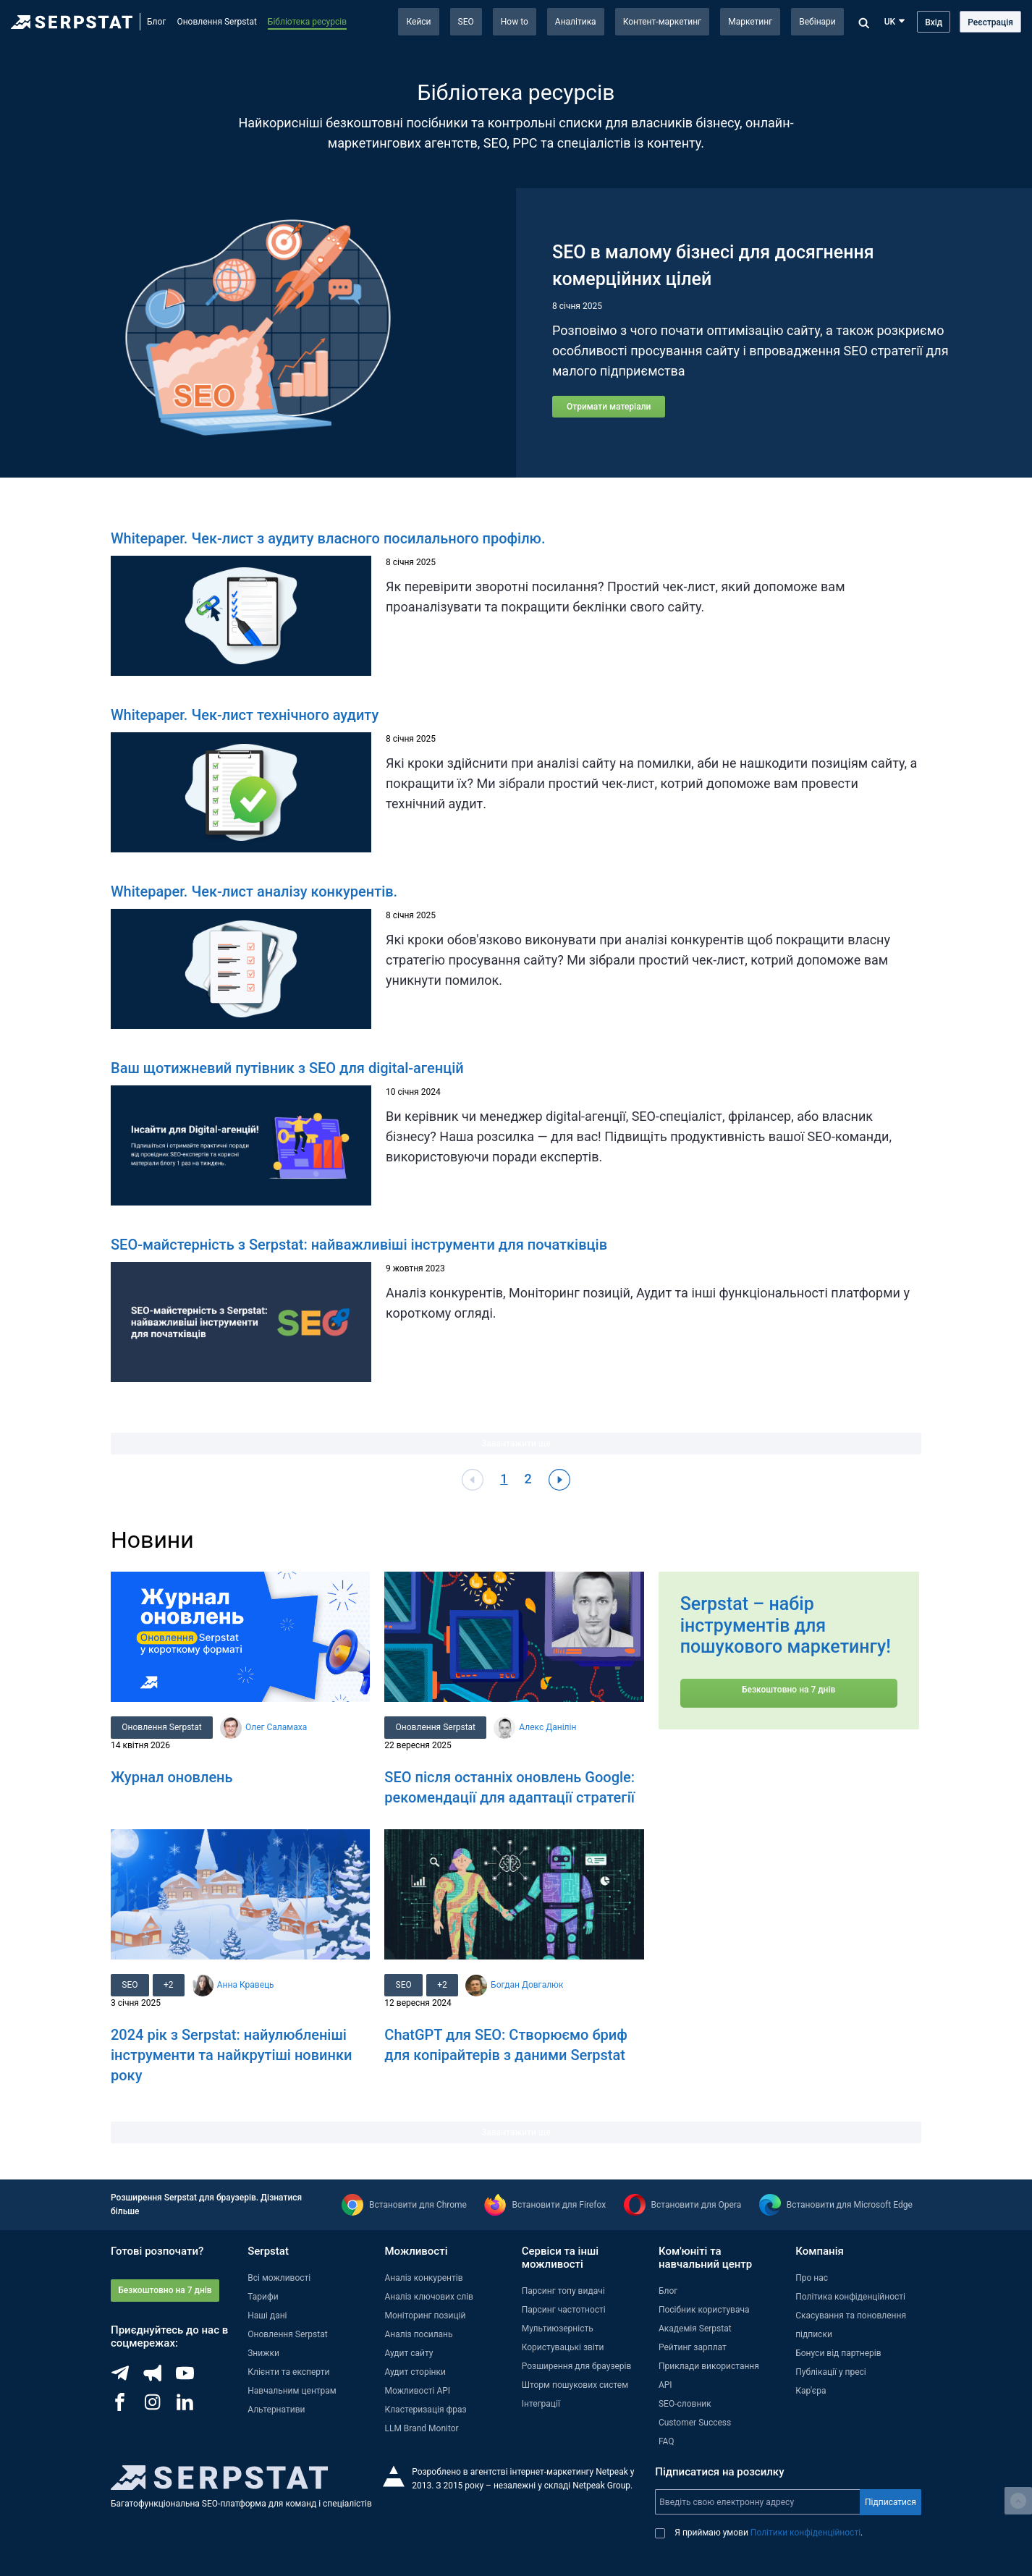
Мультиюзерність (557, 2328)
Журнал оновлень (172, 1777)
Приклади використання (709, 2366)
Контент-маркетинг (662, 22)
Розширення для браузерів (577, 2366)
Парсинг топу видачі (563, 2291)
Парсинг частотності (564, 2310)
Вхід (933, 22)
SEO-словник (685, 2404)
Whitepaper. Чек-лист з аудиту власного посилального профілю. (328, 538)
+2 (170, 1985)
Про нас (811, 2278)
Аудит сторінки (414, 2372)
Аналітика (575, 22)
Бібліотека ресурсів (307, 22)
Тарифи (263, 2297)
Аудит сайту (408, 2353)
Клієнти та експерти (288, 2372)
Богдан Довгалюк (529, 1985)
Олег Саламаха (277, 1727)
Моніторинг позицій (424, 2315)
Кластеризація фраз (425, 2410)
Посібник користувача (704, 2310)
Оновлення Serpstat (216, 22)
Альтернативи (276, 2410)
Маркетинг (750, 22)
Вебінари (817, 22)
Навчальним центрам (292, 2391)
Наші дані (267, 2315)
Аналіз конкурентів (423, 2278)
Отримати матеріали (609, 407)
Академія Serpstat (695, 2328)
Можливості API (417, 2391)
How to (514, 22)
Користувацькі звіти (563, 2347)
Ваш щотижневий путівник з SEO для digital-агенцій (287, 1068)
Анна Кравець (247, 1985)
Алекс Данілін (549, 1727)
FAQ (666, 2441)
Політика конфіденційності (850, 2297)
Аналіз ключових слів (428, 2297)
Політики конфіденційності (805, 2533)
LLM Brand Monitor (421, 2428)
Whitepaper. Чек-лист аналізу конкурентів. (254, 891)
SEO (466, 22)
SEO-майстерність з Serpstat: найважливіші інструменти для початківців (359, 1244)
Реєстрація (990, 22)
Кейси (418, 22)
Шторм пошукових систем (575, 2385)
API (665, 2385)
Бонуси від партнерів (838, 2353)
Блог (156, 22)
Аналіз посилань (418, 2334)
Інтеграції (541, 2404)
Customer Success (695, 2423)
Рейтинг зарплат (693, 2347)
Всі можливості (279, 2278)
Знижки (263, 2353)
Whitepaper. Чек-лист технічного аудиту (244, 715)
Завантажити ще (516, 1444)
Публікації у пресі (830, 2372)
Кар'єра (810, 2391)
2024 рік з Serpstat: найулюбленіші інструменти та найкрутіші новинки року (231, 2055)
